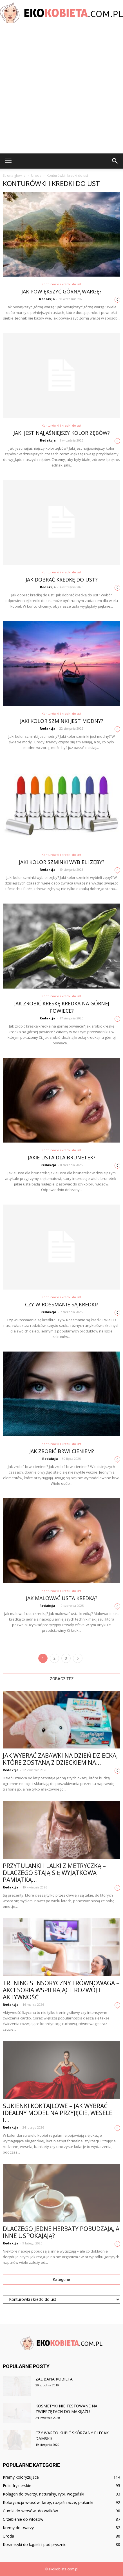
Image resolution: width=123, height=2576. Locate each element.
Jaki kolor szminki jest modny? (61, 721)
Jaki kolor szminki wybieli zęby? (61, 862)
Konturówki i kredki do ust (61, 284)
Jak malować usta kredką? (61, 1598)
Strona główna (14, 175)
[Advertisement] (61, 89)
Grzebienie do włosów (23, 2519)
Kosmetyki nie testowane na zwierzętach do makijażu (66, 2408)
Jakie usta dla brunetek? (61, 1157)
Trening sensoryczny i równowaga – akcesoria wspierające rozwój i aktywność (61, 1990)
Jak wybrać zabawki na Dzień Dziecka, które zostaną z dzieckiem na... (60, 1759)
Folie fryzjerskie (17, 2485)
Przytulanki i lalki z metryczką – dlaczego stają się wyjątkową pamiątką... (54, 1873)
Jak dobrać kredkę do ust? (62, 579)
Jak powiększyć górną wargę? (61, 291)
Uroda (8, 2536)
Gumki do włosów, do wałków (30, 2510)
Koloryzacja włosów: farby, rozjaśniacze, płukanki (48, 2502)
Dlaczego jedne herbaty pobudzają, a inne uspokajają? (61, 2232)
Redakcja (47, 299)
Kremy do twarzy (18, 2527)
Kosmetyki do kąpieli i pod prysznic (34, 2544)
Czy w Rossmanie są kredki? (61, 1304)
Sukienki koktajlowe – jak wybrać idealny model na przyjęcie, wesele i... (57, 2113)
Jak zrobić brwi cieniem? (61, 1451)
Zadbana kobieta (54, 2379)
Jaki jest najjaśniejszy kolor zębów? (62, 432)
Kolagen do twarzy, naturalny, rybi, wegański (43, 2494)
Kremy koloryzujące (21, 2477)
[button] (115, 161)
